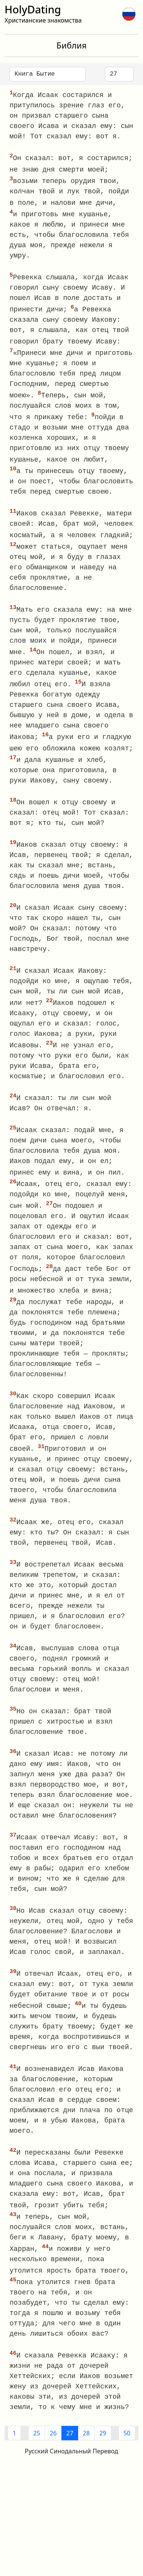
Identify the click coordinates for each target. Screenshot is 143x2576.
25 (36, 2454)
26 (53, 2454)
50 (127, 2454)
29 (102, 2454)
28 (86, 2454)
